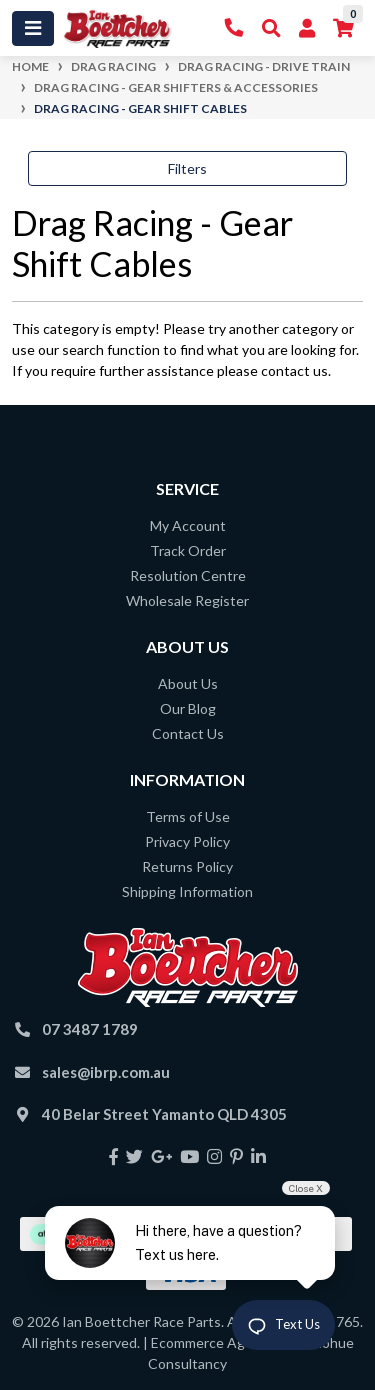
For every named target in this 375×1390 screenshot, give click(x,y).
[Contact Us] (234, 28)
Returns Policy (187, 866)
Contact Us (188, 733)
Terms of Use (188, 816)
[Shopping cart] (343, 28)
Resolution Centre (188, 575)
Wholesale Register (187, 600)
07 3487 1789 (90, 1029)
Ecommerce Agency (213, 1342)
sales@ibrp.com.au (106, 1072)
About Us (188, 683)
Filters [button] (187, 168)
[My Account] (307, 28)
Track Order (188, 550)
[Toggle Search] (271, 28)
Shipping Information (187, 891)
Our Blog (188, 708)
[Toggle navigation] (33, 28)
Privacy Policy (187, 841)
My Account (188, 525)
